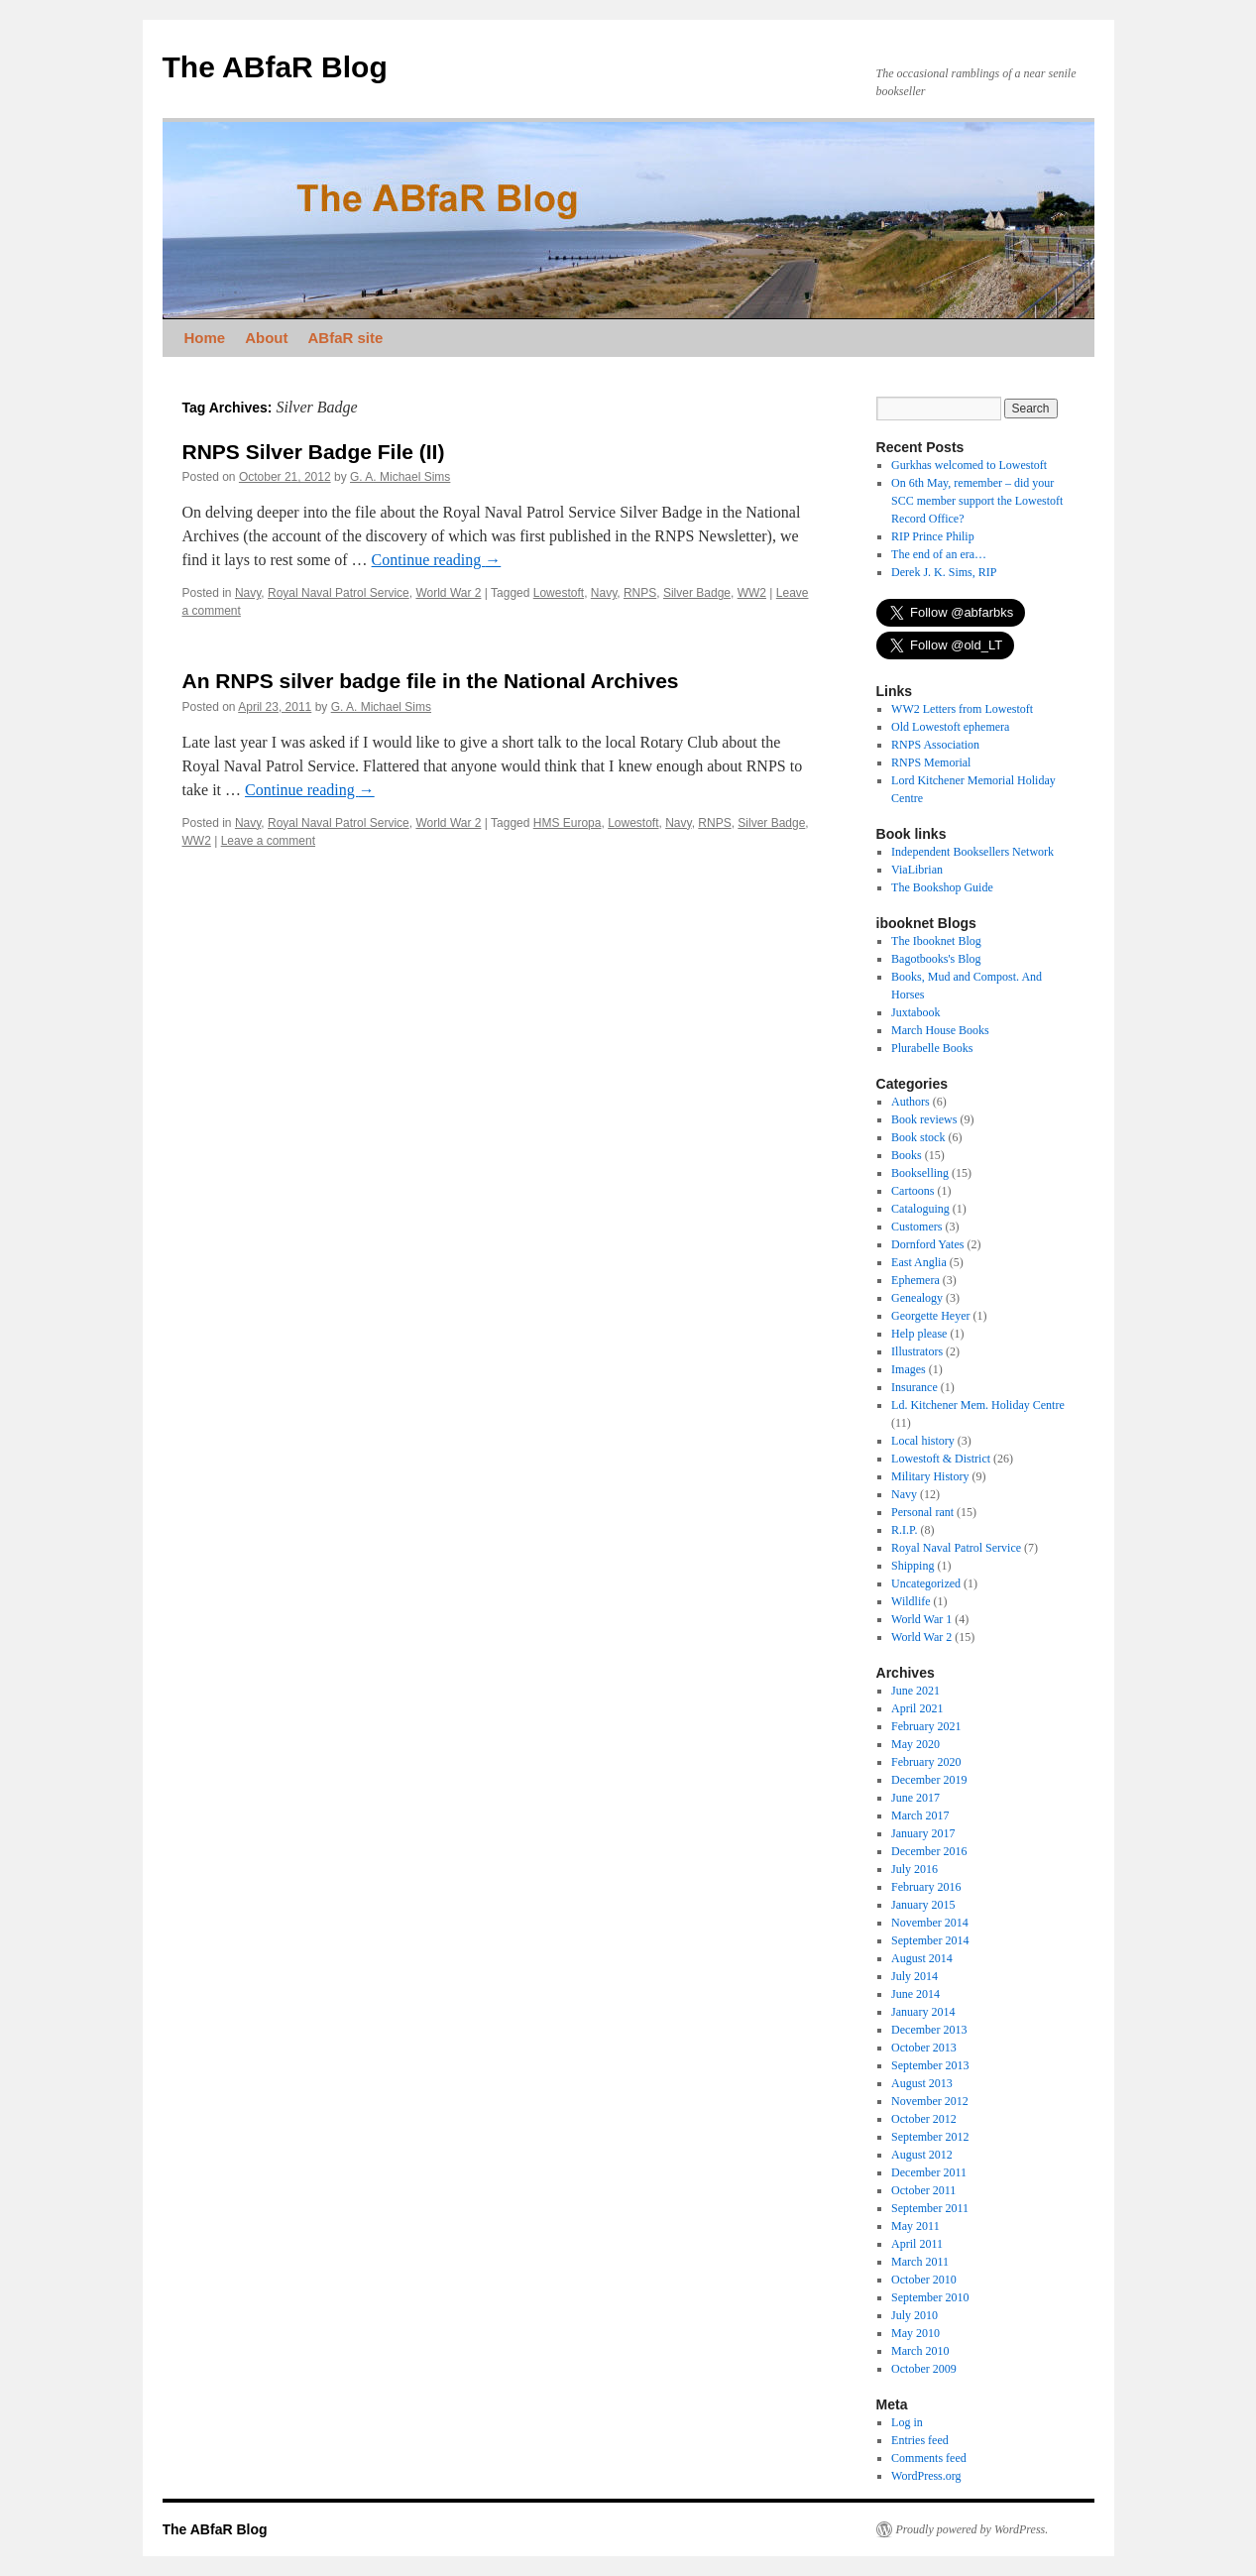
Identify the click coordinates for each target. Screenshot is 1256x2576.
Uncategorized (926, 1583)
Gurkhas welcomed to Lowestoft (969, 465)
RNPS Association (935, 745)
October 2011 (923, 2190)
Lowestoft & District (940, 1458)
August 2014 (922, 1958)
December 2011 (929, 2172)
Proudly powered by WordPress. (972, 2529)
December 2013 (929, 2030)
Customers (916, 1226)
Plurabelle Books (931, 1048)
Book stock (918, 1137)
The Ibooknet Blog (936, 941)
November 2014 (930, 1923)
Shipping (912, 1566)
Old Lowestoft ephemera (950, 727)
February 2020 (926, 1762)
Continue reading (437, 559)
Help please (919, 1334)
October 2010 (924, 2279)
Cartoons (912, 1191)
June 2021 (915, 1691)
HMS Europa (567, 823)
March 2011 (920, 2262)
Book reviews (924, 1119)
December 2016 (929, 1851)
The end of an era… (938, 554)
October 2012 (924, 2119)
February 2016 (926, 1887)
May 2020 (915, 1744)
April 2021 (917, 1708)
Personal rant (922, 1512)
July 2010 (914, 2315)
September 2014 (930, 1940)
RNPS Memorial (931, 762)
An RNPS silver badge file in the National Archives (430, 680)
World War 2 (448, 593)
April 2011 (917, 2244)
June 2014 (915, 1994)
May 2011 (915, 2226)
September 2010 (930, 2297)
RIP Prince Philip (932, 536)
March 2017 (920, 1815)
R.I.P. (904, 1530)
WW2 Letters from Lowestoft (962, 709)
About (266, 337)
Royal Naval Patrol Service (338, 593)
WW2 (752, 593)
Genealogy (917, 1298)
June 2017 (915, 1798)
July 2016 (914, 1869)
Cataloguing (920, 1209)
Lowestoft (558, 593)
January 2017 (923, 1833)
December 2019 (929, 1780)
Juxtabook (915, 1012)
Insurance (914, 1387)
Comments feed (929, 2458)
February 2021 (926, 1726)
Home (205, 337)
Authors (910, 1102)
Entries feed (920, 2440)
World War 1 (921, 1619)
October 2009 (924, 2369)
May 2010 (915, 2333)
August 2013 (922, 2083)
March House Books (940, 1030)
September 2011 (930, 2208)
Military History (930, 1476)
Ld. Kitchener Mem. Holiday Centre (978, 1405)
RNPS (640, 593)
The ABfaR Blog (275, 67)
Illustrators (917, 1351)
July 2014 (914, 1976)
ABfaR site (346, 337)
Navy (248, 593)
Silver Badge (697, 593)
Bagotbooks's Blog (936, 959)
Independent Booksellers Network (972, 852)
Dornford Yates (927, 1244)
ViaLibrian (917, 870)
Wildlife (911, 1601)
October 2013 (924, 2047)
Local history (923, 1441)
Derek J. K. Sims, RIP (943, 572)
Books (906, 1155)
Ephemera (915, 1280)
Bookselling (920, 1173)
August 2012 (922, 2155)
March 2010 (920, 2351)
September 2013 (930, 2065)
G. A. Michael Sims (400, 477)
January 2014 (923, 2012)
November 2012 (930, 2101)
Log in (907, 2422)
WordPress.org (926, 2476)
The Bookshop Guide (942, 887)
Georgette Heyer (930, 1316)
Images (908, 1369)
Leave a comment (268, 841)
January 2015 (923, 1905)
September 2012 (930, 2137)
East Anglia (919, 1262)
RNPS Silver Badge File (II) (313, 451)
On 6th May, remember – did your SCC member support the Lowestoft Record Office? (977, 501)
